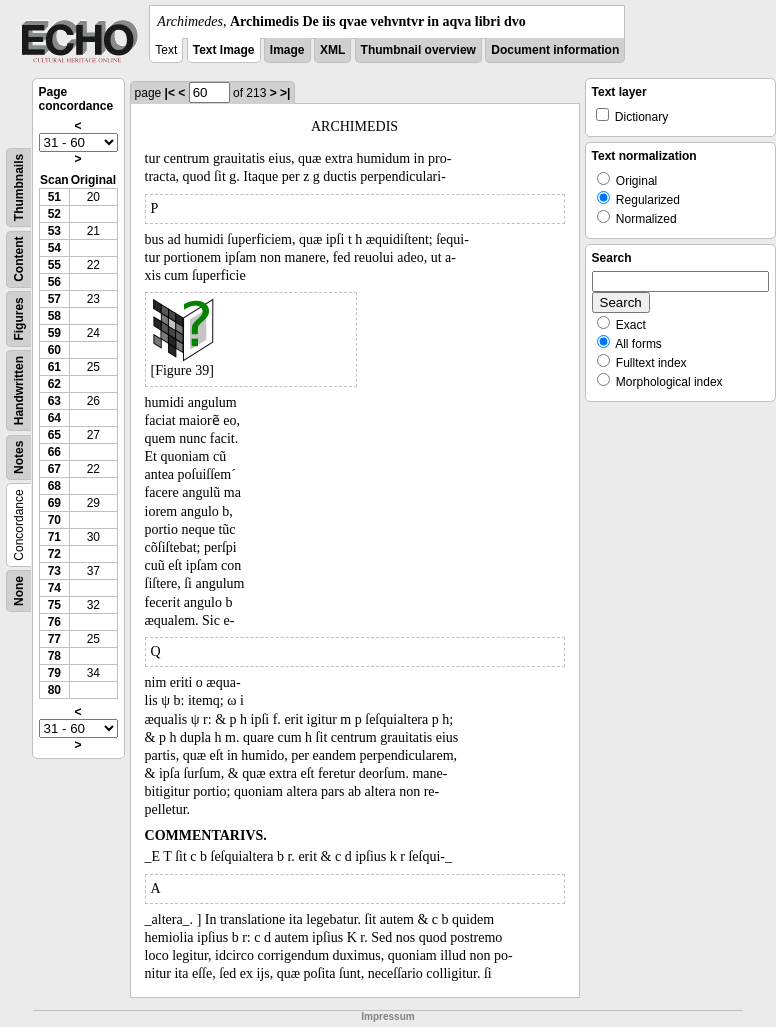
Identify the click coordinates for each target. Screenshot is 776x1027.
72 (54, 554)
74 (54, 588)
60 (54, 350)
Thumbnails (19, 187)
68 (54, 486)
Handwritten (19, 390)
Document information (555, 50)
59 (54, 333)
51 (54, 197)
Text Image (224, 50)
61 (54, 367)
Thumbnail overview (418, 50)
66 (54, 452)
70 (54, 520)
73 (54, 571)
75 (54, 605)
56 (54, 282)
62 (54, 384)
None (19, 591)
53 (54, 231)
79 (54, 673)
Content (19, 259)
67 (54, 469)
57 (54, 299)
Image (287, 50)
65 (54, 435)
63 (54, 401)
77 (54, 639)
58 (54, 316)
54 (54, 248)
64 (54, 418)
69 (54, 503)
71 (54, 537)
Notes (19, 457)
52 (54, 214)
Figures (19, 318)
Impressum (387, 1016)
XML (332, 50)
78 (54, 656)
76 (54, 622)
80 (54, 690)
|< (170, 93)
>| (285, 93)
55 (54, 265)
